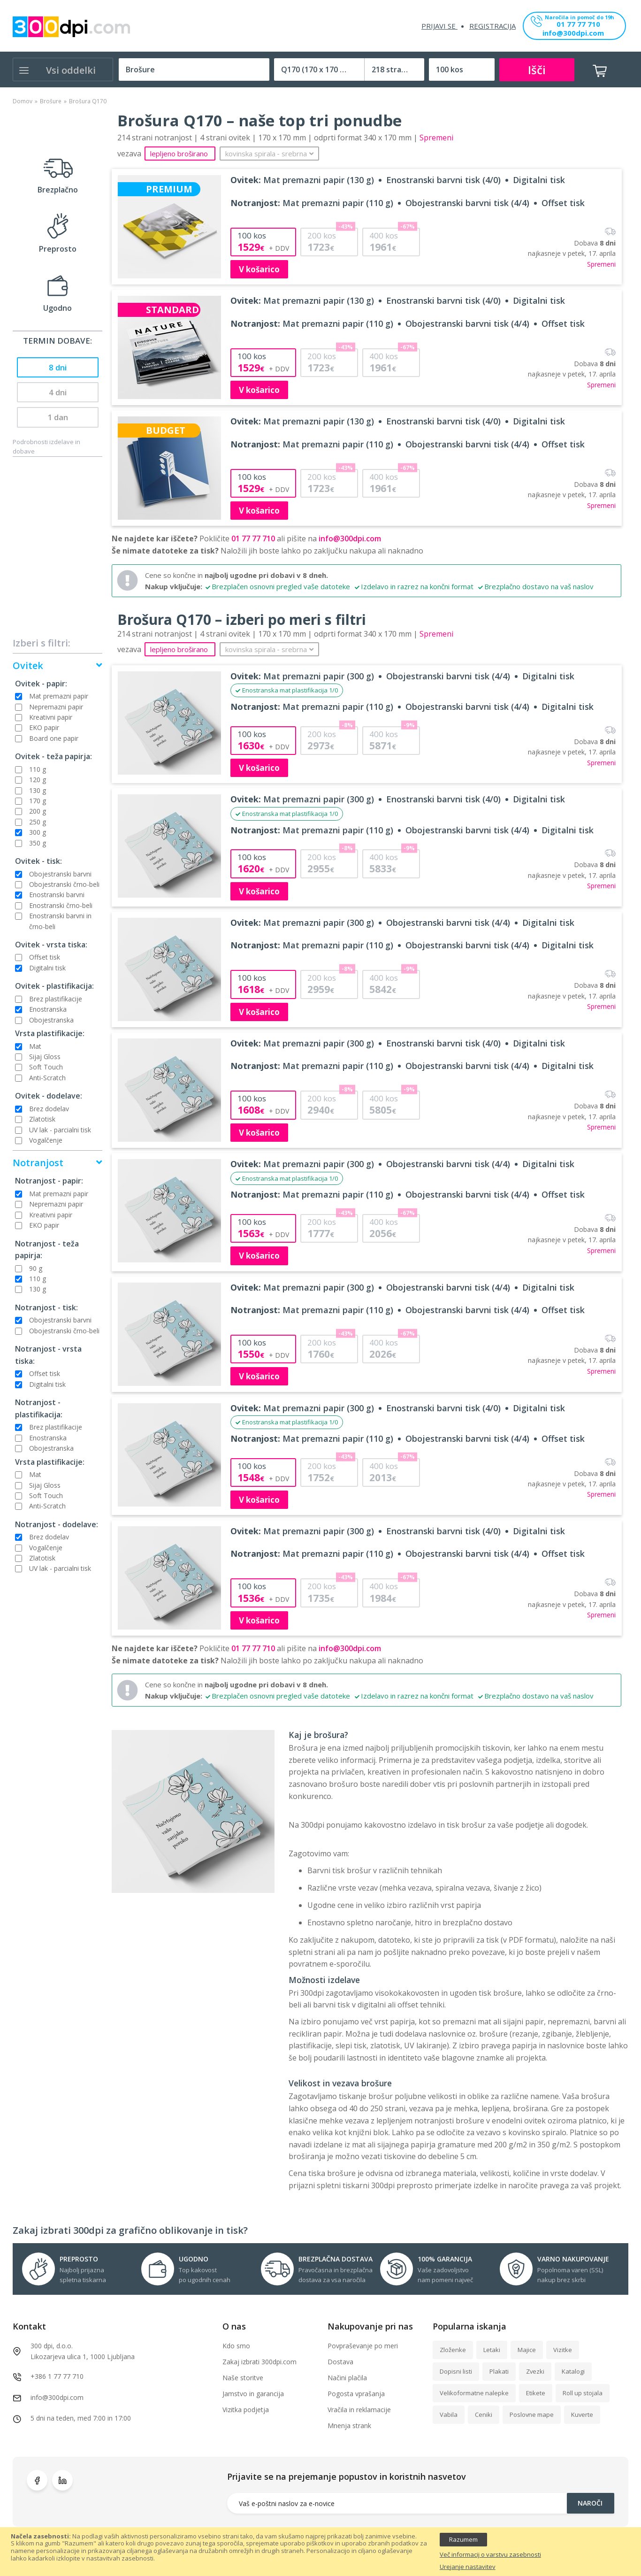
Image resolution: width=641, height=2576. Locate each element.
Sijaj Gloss (45, 1056)
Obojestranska (51, 1019)
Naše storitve (242, 2377)
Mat (35, 1046)
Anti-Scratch (47, 1077)
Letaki (491, 2349)
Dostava (340, 2361)
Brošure (50, 101)
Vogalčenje (45, 1140)
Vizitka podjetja (245, 2409)
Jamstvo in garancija (253, 2393)
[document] (320, 2552)
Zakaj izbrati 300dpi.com (259, 2361)
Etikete (535, 2393)
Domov (22, 101)
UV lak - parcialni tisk (60, 1129)
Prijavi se (439, 26)
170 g (37, 800)
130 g (37, 790)
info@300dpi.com (573, 34)
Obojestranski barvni (60, 873)
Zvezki (535, 2371)
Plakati (499, 2371)
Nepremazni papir (56, 706)
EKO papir (44, 727)
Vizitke (562, 2349)
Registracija (492, 26)
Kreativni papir (50, 717)
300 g (37, 832)
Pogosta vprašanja (356, 2393)
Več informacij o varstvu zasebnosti (490, 2555)
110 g (37, 769)
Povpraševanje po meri (363, 2345)
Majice (527, 2349)
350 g (37, 842)
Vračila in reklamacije (359, 2409)
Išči (537, 69)
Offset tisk (44, 957)
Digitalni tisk (47, 967)
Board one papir (53, 738)
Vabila (449, 2414)
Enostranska (48, 1009)
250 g (37, 821)
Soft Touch (46, 1066)
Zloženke (453, 2349)
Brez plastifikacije (55, 998)
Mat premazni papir (58, 696)
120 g (37, 779)
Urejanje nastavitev (468, 2567)
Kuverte (582, 2414)
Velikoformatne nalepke (474, 2393)
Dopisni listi (456, 2371)
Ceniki (483, 2414)
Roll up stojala (583, 2393)
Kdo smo (236, 2345)
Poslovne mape (532, 2414)
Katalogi (573, 2371)
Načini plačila (347, 2377)
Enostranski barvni (56, 894)
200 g (37, 811)
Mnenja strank (349, 2425)
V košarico (259, 269)
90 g (35, 1268)
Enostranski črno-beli (60, 905)
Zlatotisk (42, 1119)
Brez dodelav (49, 1108)
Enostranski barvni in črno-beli (60, 920)
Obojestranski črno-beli (64, 884)
